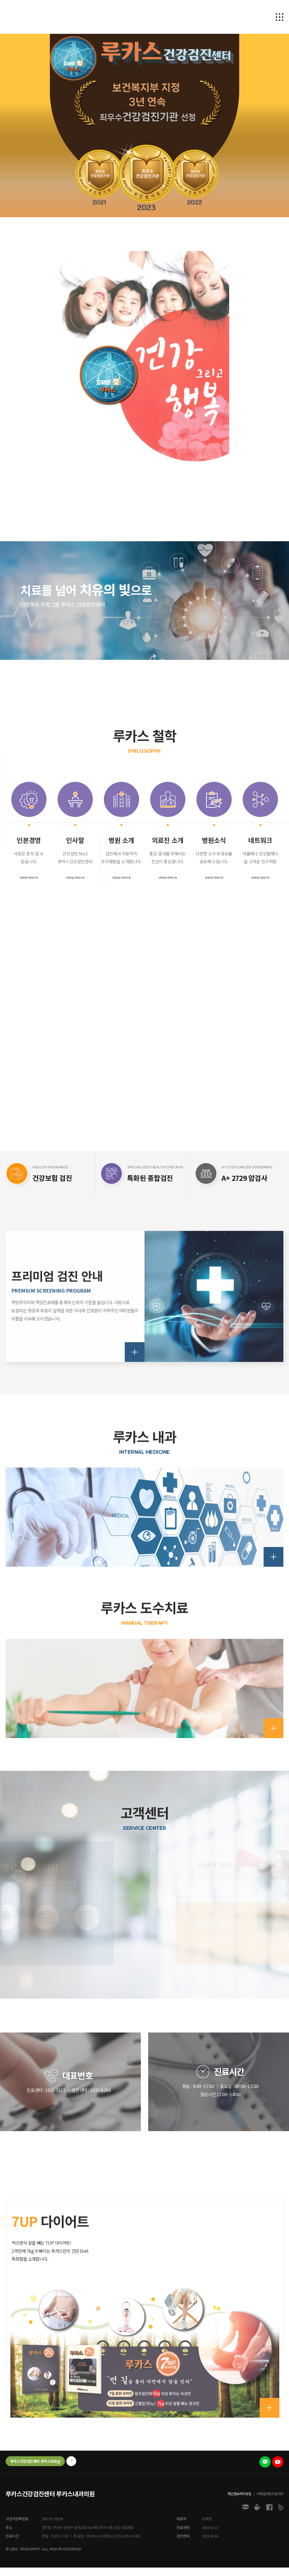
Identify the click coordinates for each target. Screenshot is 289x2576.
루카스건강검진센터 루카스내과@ (35, 2464)
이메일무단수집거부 (270, 2497)
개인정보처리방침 (239, 2497)
